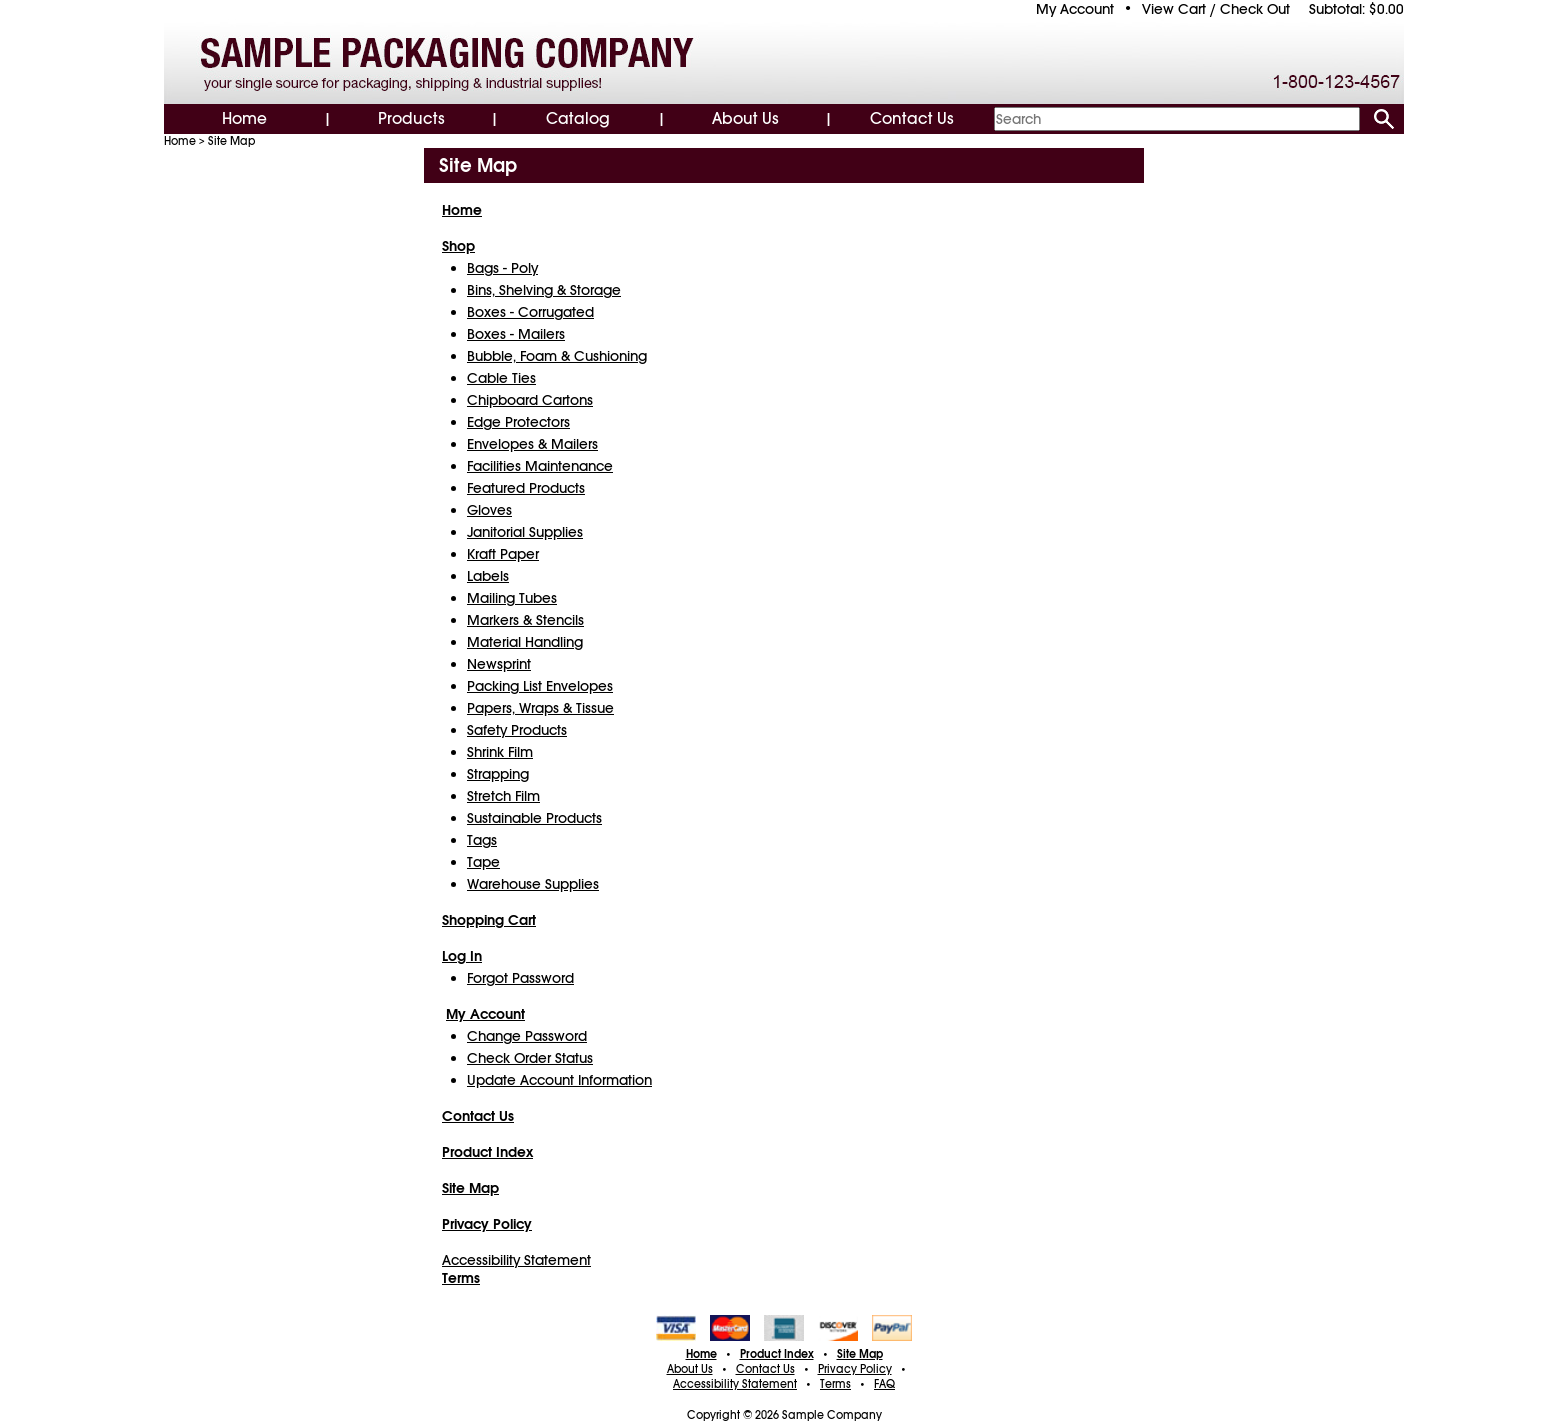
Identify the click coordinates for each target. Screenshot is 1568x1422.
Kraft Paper (503, 554)
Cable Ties (501, 378)
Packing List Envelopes (540, 686)
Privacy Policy (855, 1369)
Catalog (578, 119)
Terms (835, 1384)
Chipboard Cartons (530, 400)
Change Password (527, 1036)
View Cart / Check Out (1216, 9)
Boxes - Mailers (516, 334)
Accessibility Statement (516, 1260)
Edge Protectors (518, 422)
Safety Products (517, 730)
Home (244, 119)
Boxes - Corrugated (530, 312)
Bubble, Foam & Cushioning (557, 356)
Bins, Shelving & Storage (544, 290)
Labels (488, 576)
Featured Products (526, 488)
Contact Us (912, 119)
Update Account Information (559, 1080)
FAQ (884, 1384)
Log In (462, 956)
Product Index (777, 1354)
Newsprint (499, 664)
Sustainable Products (534, 818)
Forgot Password (520, 978)
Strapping (498, 774)
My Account (1075, 9)
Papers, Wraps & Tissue (540, 708)
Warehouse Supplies (533, 884)
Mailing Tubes (512, 598)
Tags (482, 840)
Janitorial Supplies (525, 532)
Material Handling (525, 642)
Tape (483, 862)
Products (411, 119)
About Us (745, 119)
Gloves (489, 510)
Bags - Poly (502, 268)
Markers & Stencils (525, 620)
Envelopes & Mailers (532, 444)
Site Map (231, 141)
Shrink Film (500, 752)
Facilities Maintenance (540, 466)
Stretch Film (503, 796)
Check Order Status (530, 1058)
